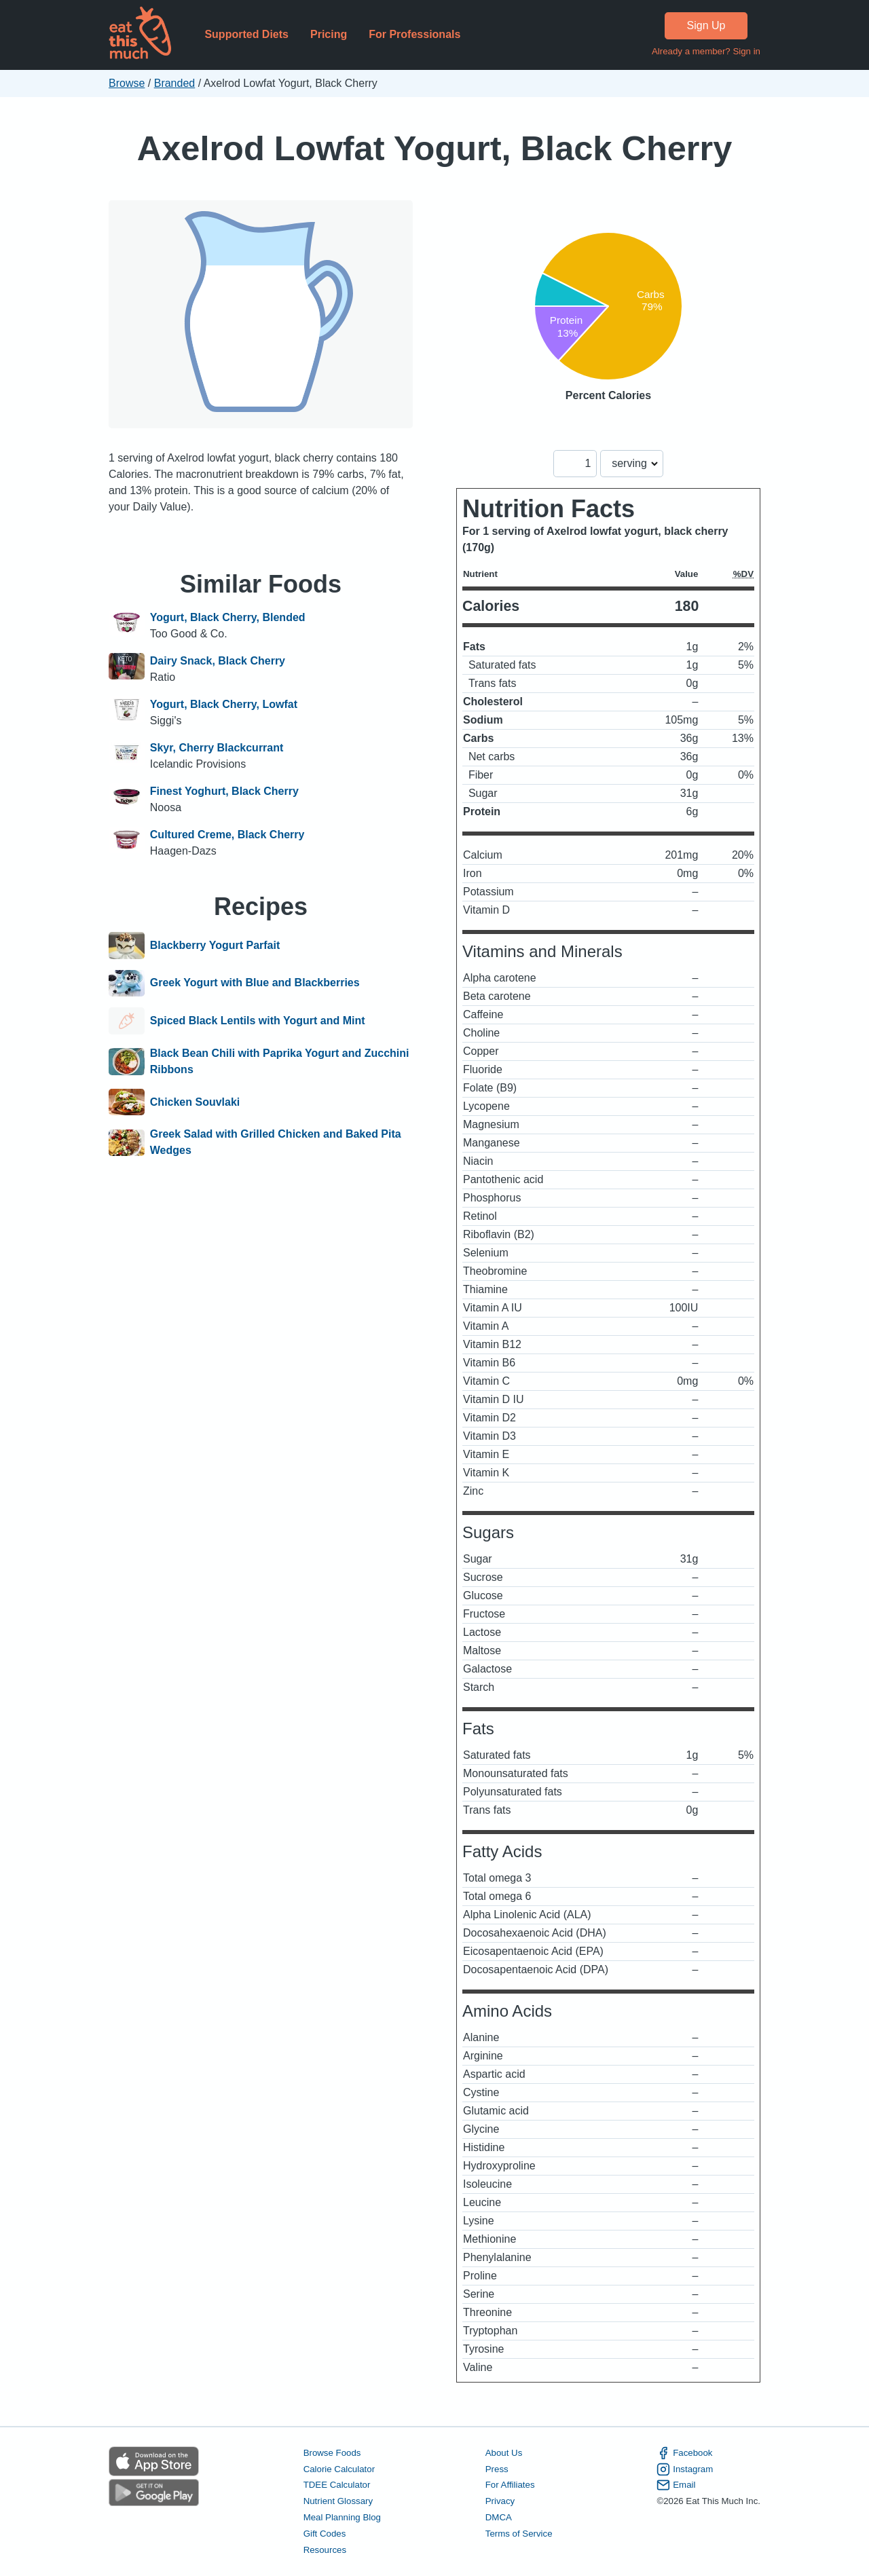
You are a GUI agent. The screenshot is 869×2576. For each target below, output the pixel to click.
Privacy (500, 2501)
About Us (504, 2453)
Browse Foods (332, 2453)
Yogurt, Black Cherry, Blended (228, 617)
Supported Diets (246, 34)
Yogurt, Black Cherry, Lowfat (223, 704)
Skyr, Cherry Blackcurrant (217, 747)
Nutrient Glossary (338, 2501)
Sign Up (706, 25)
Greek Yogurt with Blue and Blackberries (255, 983)
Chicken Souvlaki (195, 1102)
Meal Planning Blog (342, 2517)
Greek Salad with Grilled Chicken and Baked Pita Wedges (275, 1142)
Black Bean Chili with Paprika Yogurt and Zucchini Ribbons (279, 1061)
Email (676, 2485)
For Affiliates (510, 2485)
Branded (175, 83)
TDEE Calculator (337, 2485)
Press (497, 2469)
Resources (324, 2550)
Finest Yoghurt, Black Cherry (224, 791)
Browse (127, 83)
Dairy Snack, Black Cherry (217, 661)
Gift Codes (324, 2533)
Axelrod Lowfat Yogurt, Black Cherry (434, 148)
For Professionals (414, 34)
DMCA (498, 2517)
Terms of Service (519, 2533)
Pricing (328, 34)
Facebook (684, 2453)
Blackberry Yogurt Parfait (215, 945)
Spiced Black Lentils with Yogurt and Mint (257, 1020)
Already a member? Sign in (706, 51)
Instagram (685, 2469)
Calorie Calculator (339, 2469)
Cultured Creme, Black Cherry (227, 834)
